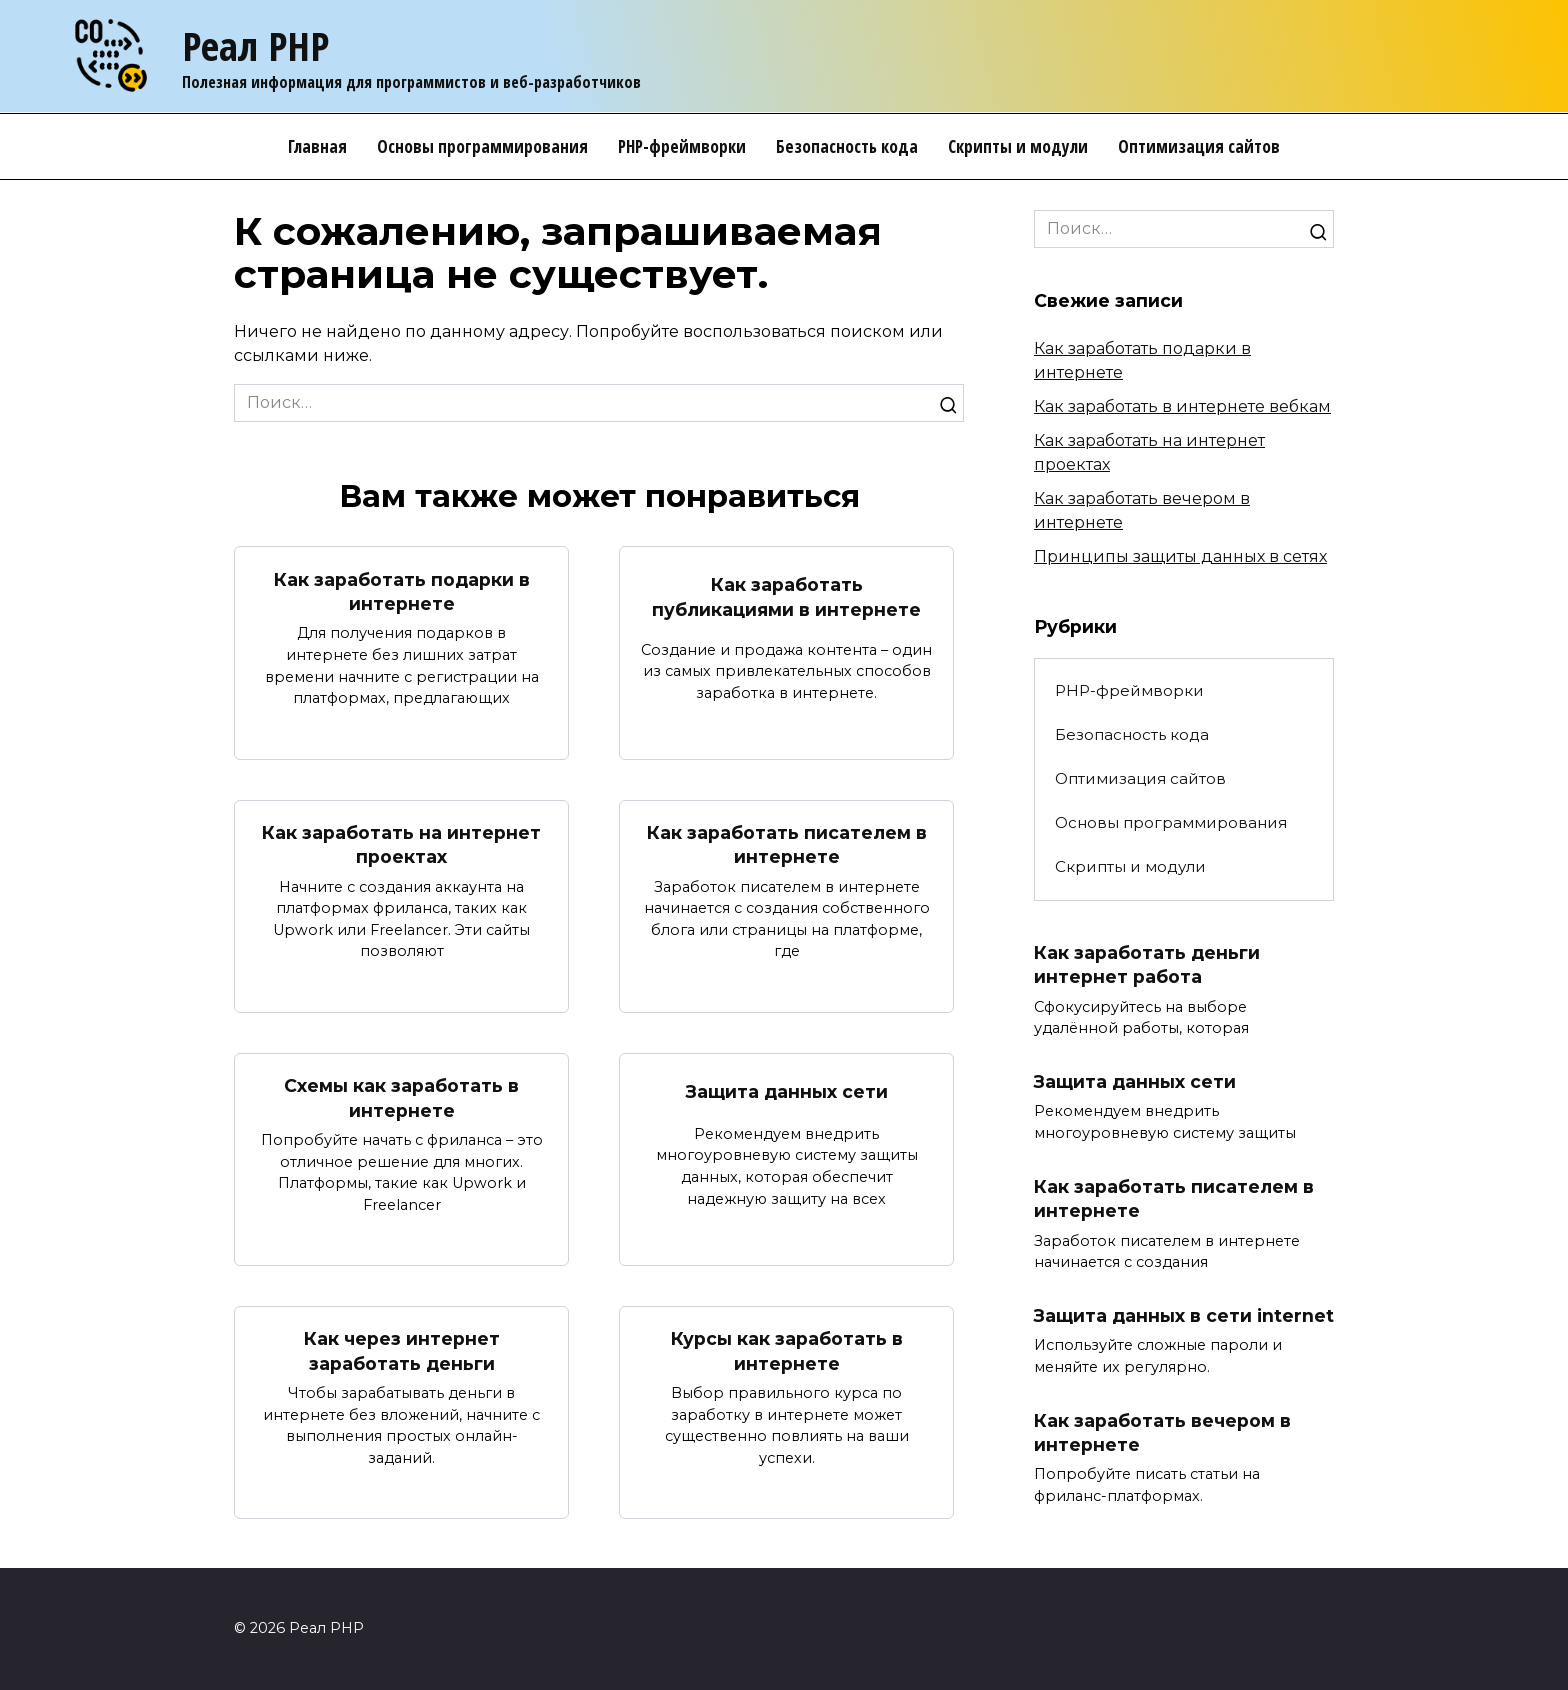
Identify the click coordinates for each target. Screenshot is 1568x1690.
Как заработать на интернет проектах (401, 845)
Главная (317, 146)
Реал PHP (255, 45)
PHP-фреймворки (682, 146)
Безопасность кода (847, 146)
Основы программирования (482, 146)
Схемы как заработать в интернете (401, 1098)
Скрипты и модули (1018, 146)
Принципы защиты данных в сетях (1180, 556)
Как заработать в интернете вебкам (1182, 406)
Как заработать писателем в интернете (787, 845)
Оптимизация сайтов (1199, 146)
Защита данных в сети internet (1184, 1315)
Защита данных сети (787, 1091)
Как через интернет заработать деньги (402, 1352)
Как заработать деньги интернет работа (1147, 965)
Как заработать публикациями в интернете (786, 597)
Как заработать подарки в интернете (402, 591)
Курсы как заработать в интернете (787, 1352)
